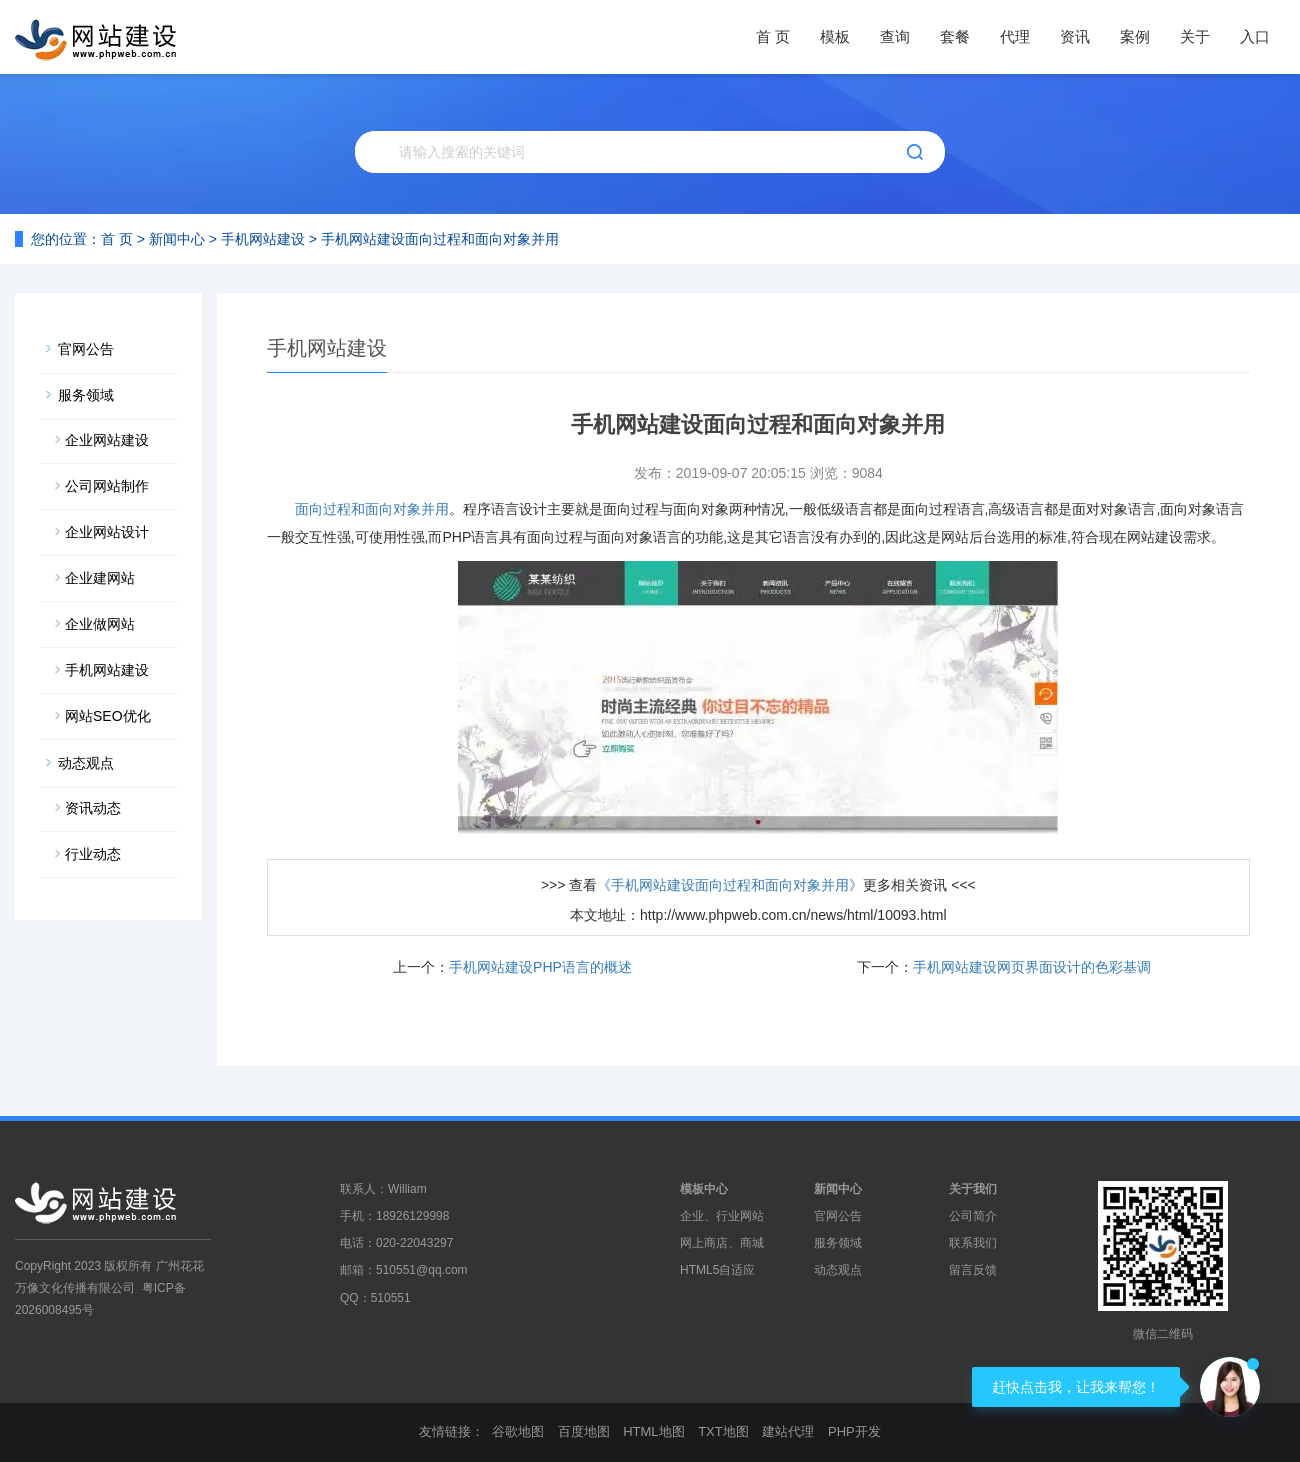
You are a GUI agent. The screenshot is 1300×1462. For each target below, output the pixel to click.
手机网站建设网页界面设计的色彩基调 (1032, 967)
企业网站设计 (107, 532)
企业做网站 (100, 624)
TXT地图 (723, 1431)
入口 (1255, 36)
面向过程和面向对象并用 (372, 509)
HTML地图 (653, 1431)
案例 (1135, 36)
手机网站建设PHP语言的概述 (540, 967)
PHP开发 (854, 1431)
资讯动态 (93, 808)
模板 (835, 36)
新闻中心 (177, 239)
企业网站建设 (107, 440)
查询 (895, 36)
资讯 (1075, 36)
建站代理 (788, 1431)
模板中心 (704, 1189)
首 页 (773, 36)
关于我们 (973, 1189)
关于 (1195, 36)
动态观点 (86, 763)
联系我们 (973, 1243)
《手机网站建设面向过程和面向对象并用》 (730, 885)
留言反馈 (973, 1270)
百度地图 (584, 1431)
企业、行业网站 (722, 1216)
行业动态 (93, 854)
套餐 (955, 36)
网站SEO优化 (108, 716)
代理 (1015, 36)
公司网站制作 (107, 486)
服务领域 (86, 395)
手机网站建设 (263, 239)
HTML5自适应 (717, 1270)
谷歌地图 (518, 1431)
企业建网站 (100, 578)
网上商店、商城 (722, 1243)
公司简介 (973, 1216)
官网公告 (86, 349)
